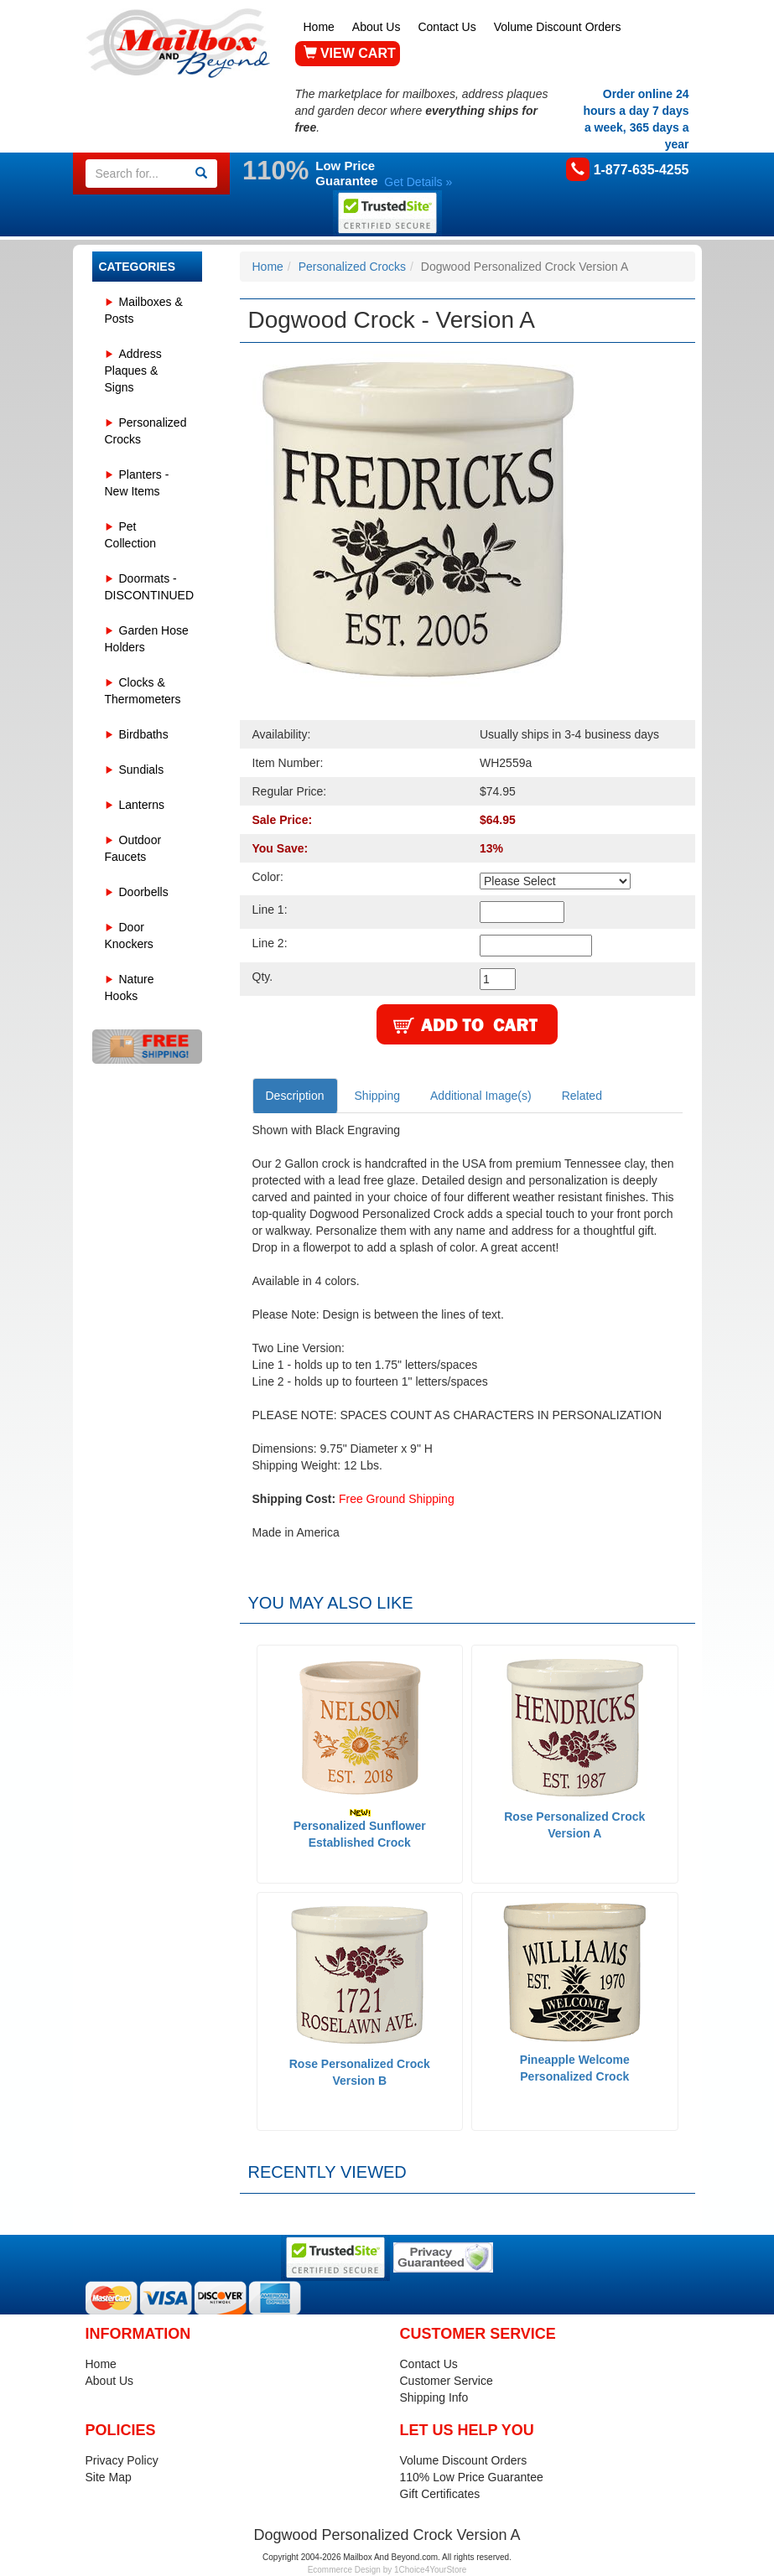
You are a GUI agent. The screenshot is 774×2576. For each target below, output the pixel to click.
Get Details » (418, 182)
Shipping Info (434, 2397)
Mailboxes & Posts (144, 310)
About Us (376, 27)
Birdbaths (144, 734)
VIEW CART (350, 53)
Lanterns (141, 804)
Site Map (109, 2477)
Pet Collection (130, 535)
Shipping (378, 1095)
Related (582, 1095)
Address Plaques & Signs (133, 370)
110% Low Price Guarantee (471, 2477)
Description (295, 1095)
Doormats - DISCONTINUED (150, 587)
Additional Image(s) (481, 1095)
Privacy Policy (122, 2460)
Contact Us (446, 27)
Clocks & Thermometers (143, 691)
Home (319, 27)
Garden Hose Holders (147, 639)
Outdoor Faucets (133, 848)
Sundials (141, 769)
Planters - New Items (137, 483)
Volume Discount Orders (557, 27)
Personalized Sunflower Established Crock (359, 1828)
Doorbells (144, 892)
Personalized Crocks (146, 431)
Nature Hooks (129, 987)
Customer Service (446, 2380)
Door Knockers (129, 935)
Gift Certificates (440, 2494)
